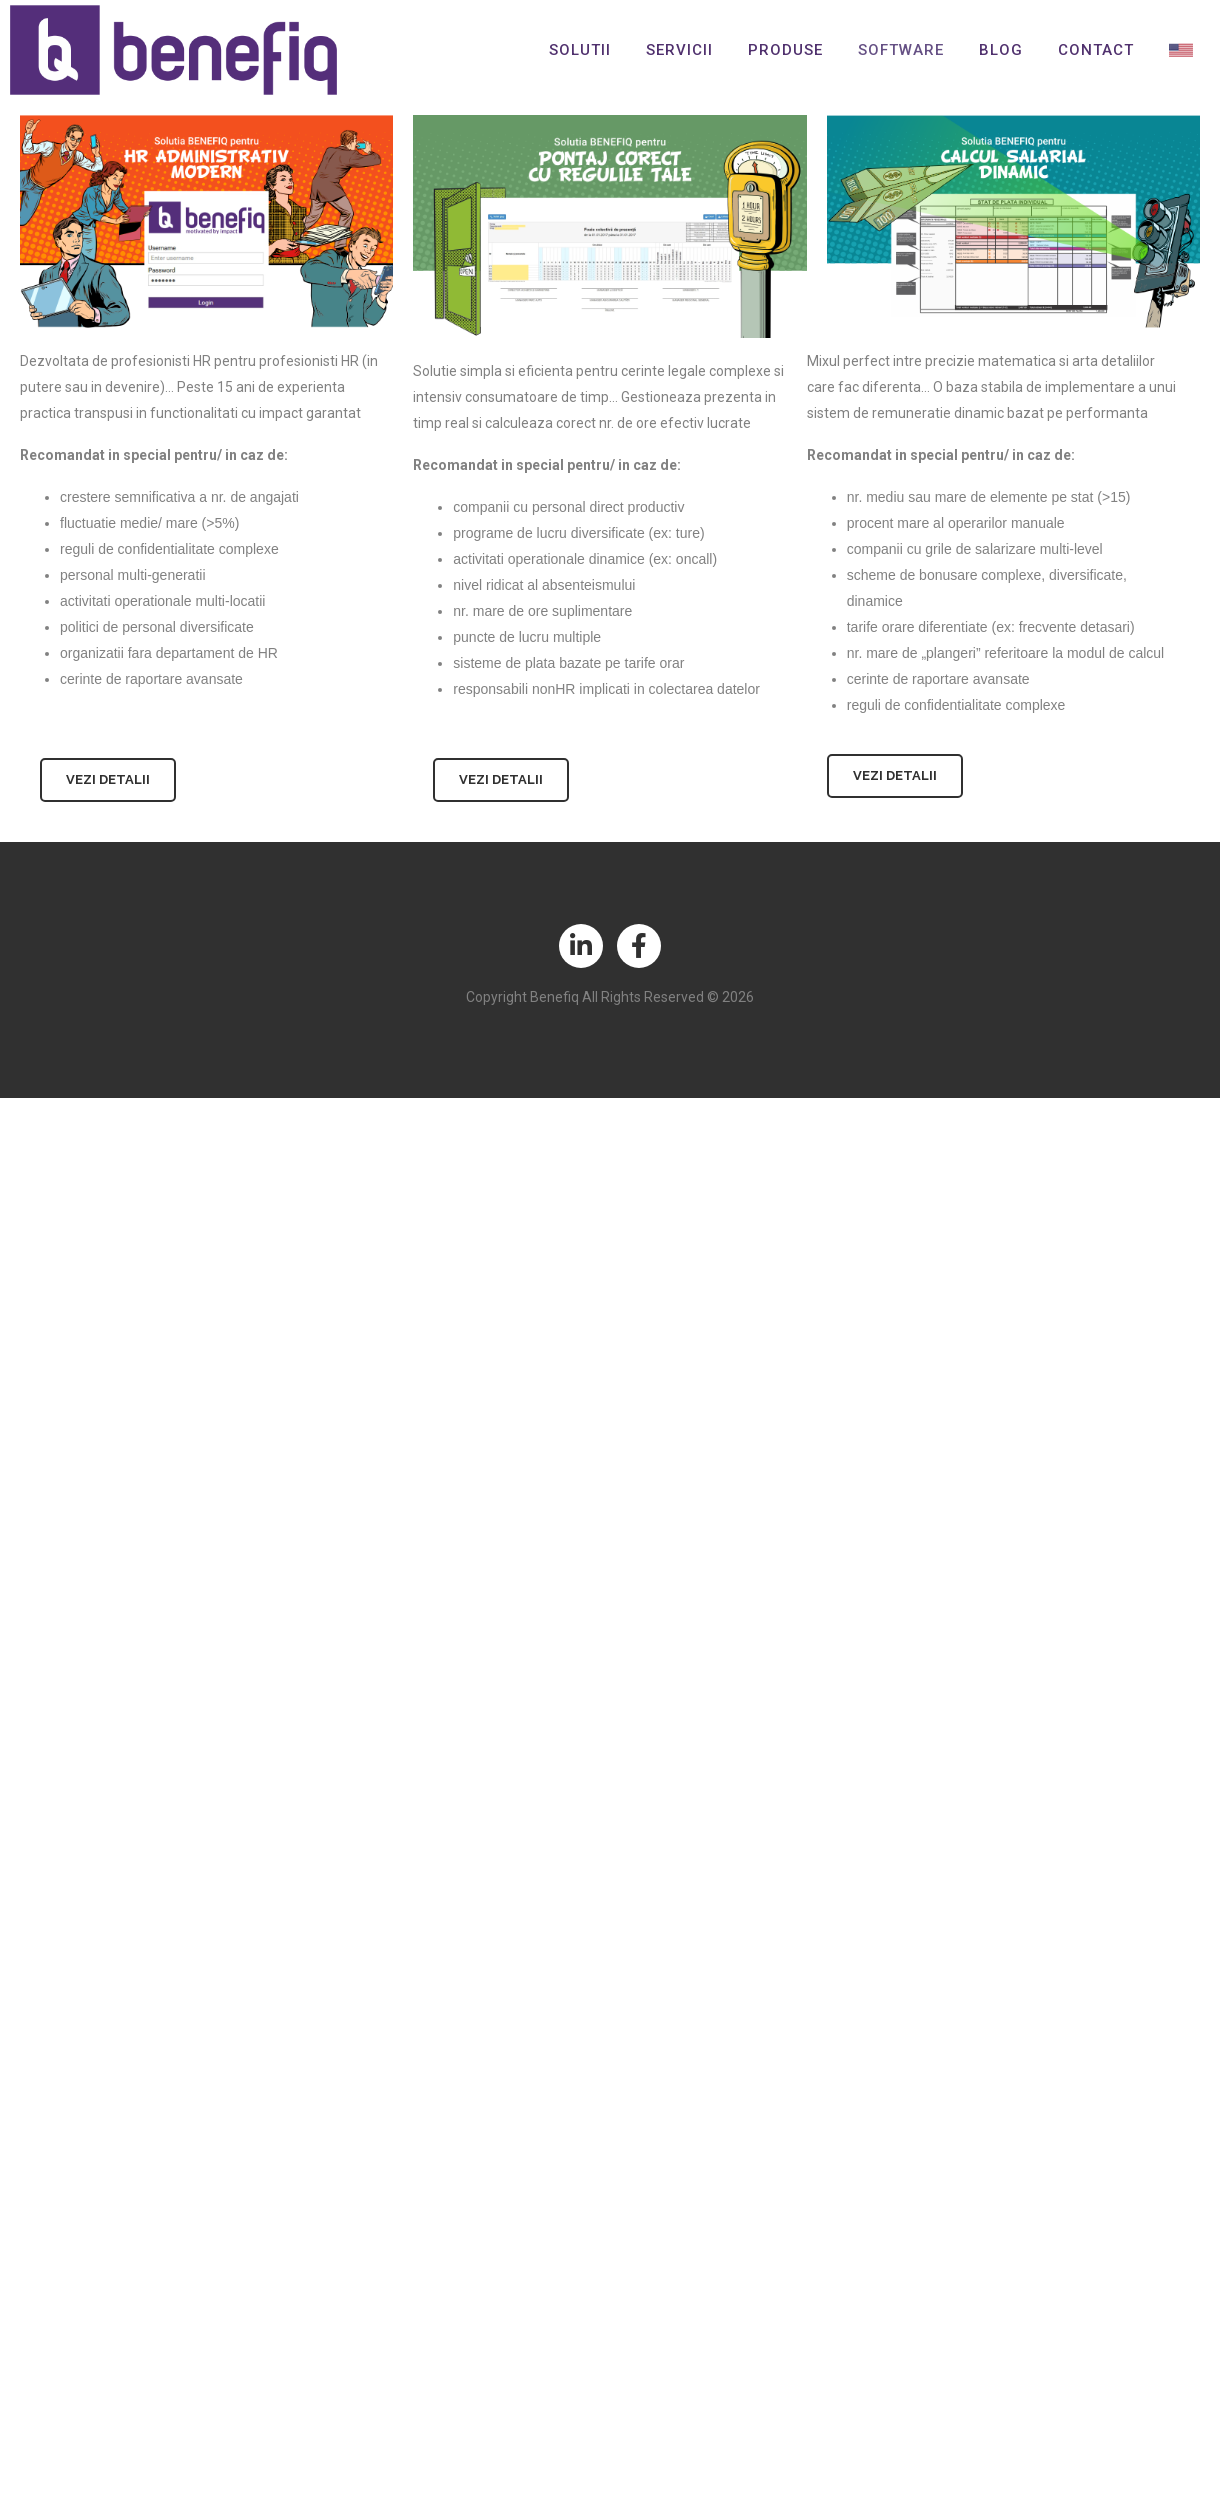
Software (901, 50)
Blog (1001, 50)
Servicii (679, 50)
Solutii (580, 50)
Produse (785, 50)
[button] (108, 780)
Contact (1096, 50)
